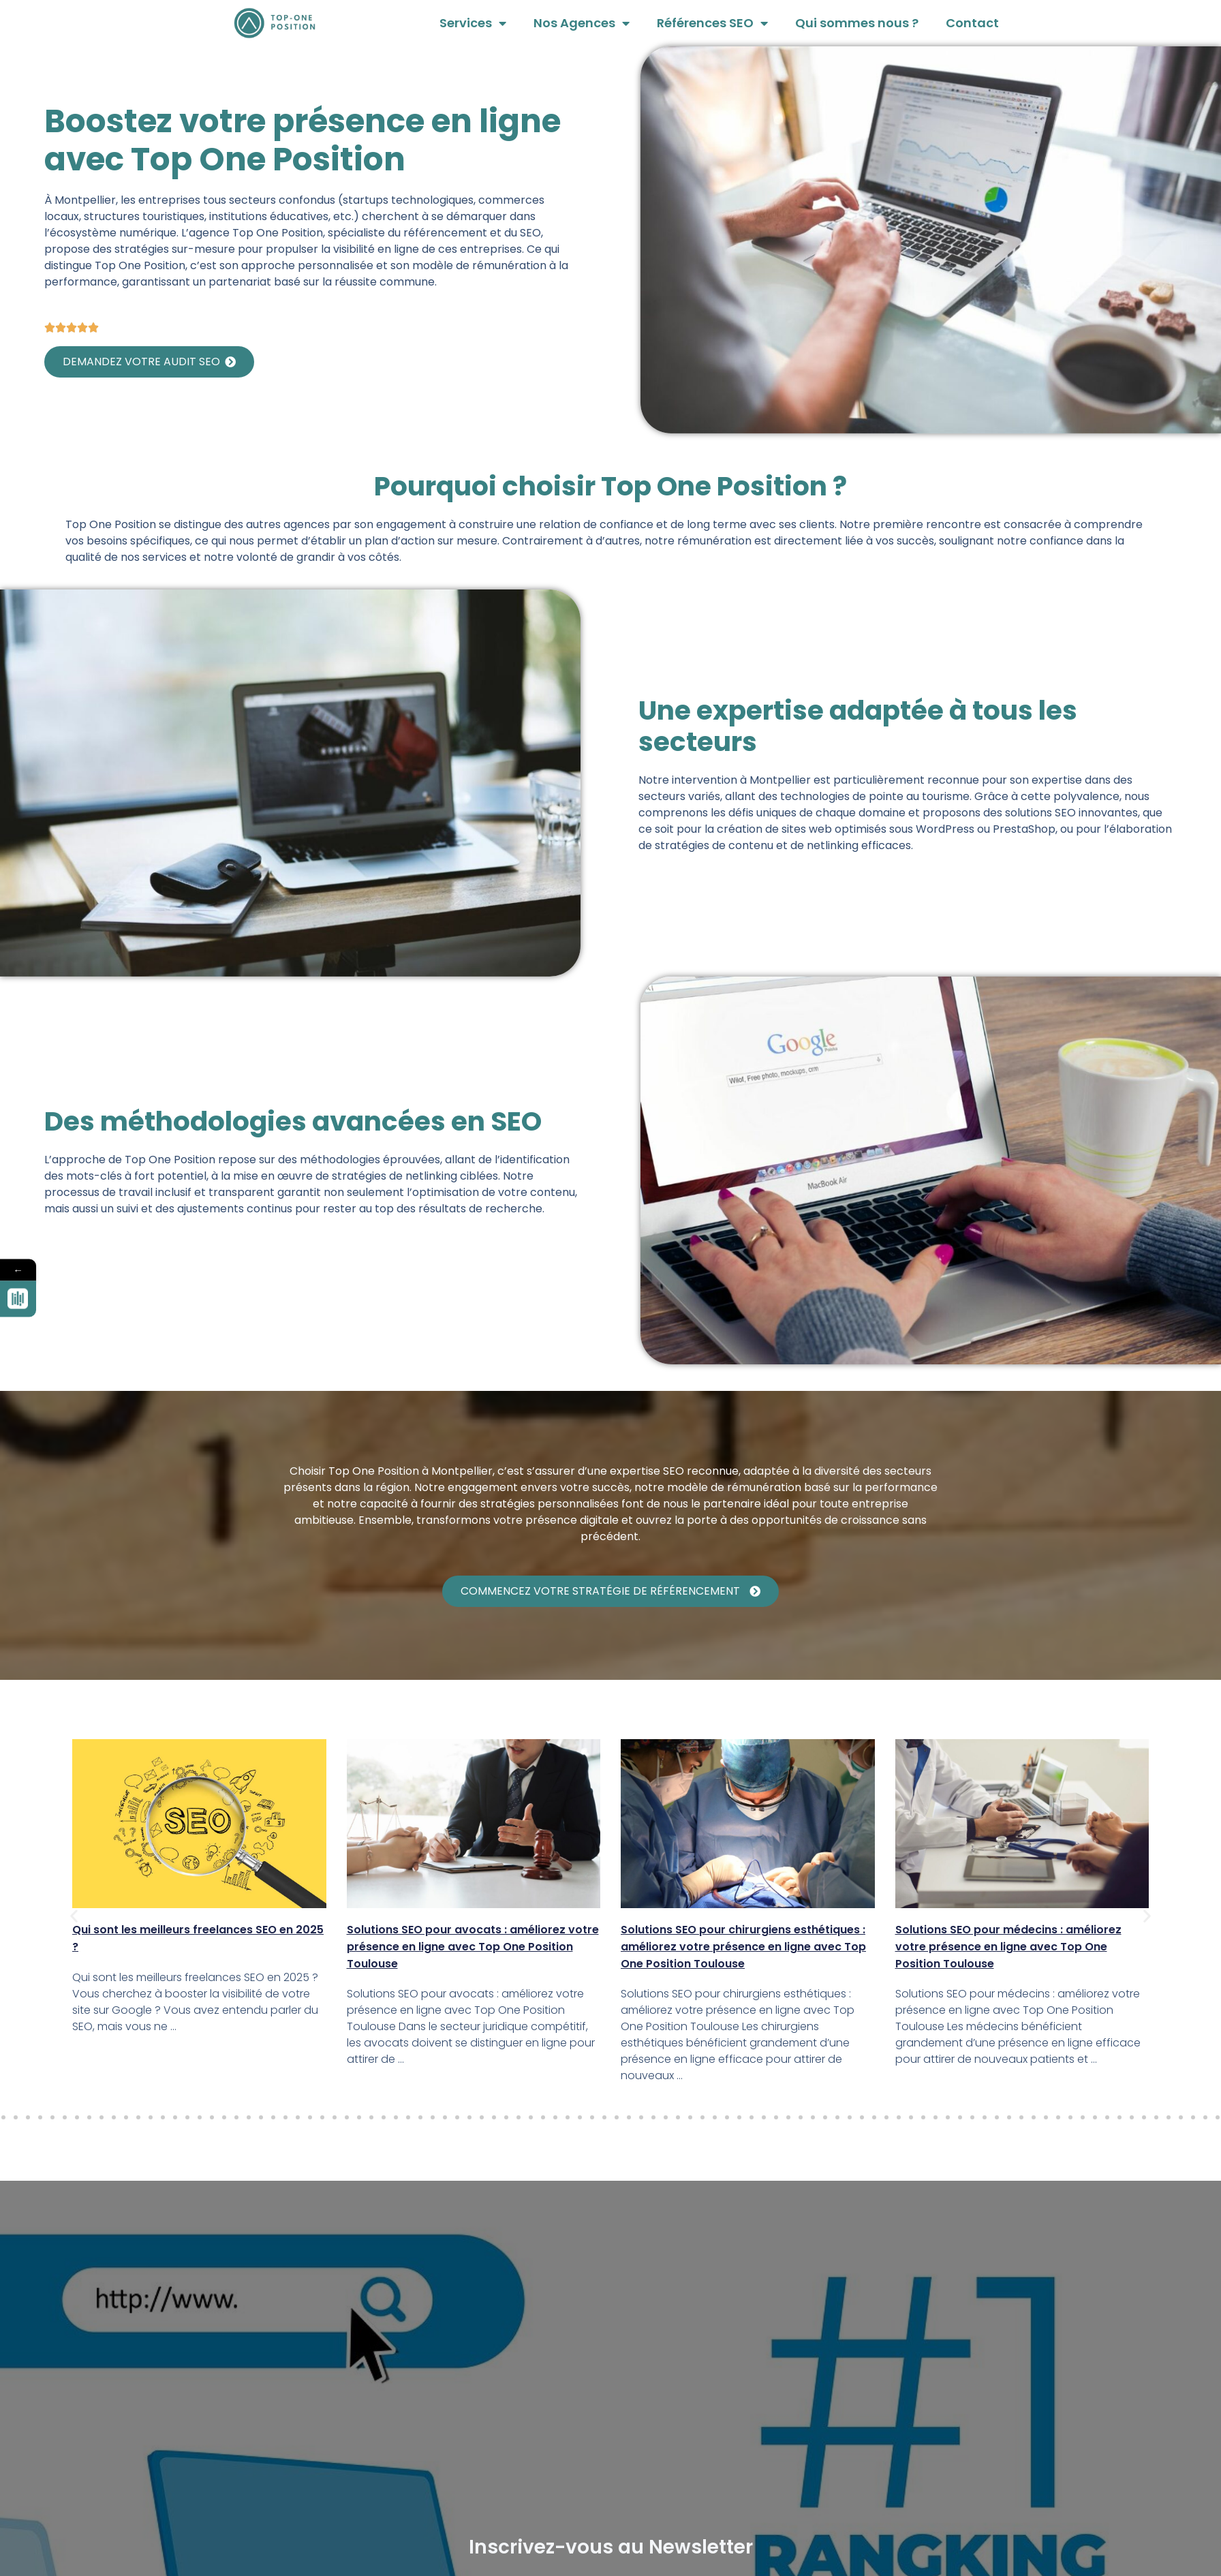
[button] (73, 1915)
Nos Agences (582, 23)
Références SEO (712, 23)
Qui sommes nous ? (856, 22)
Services (472, 23)
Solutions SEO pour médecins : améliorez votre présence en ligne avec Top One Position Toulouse (1008, 1947)
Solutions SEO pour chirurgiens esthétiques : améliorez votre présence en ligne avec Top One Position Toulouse (743, 1947)
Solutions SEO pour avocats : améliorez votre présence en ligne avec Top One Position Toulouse (473, 1947)
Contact (972, 22)
